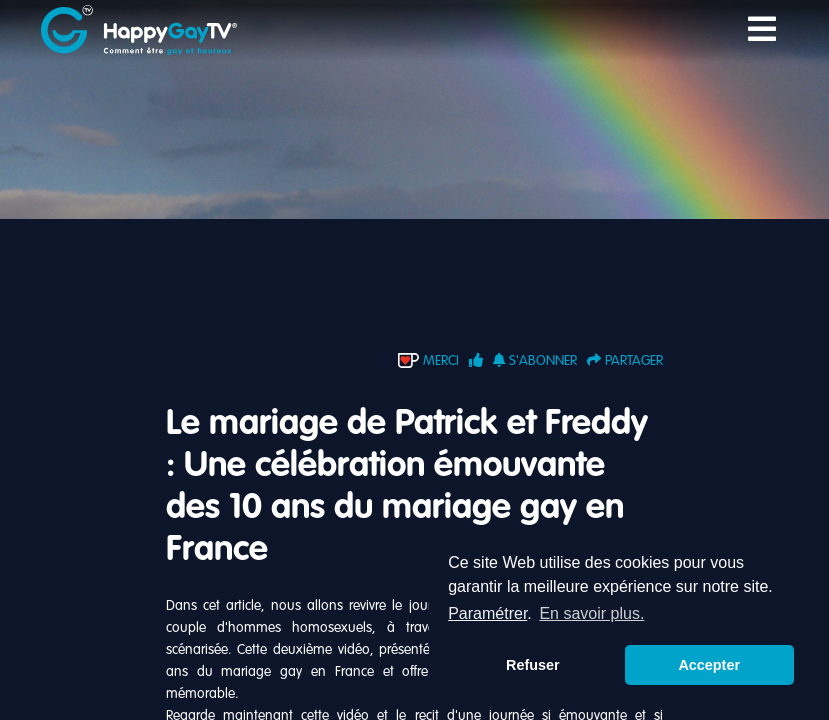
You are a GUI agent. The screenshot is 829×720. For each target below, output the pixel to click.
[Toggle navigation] (762, 30)
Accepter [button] (709, 665)
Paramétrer (487, 613)
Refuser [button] (533, 665)
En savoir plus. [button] (591, 613)
